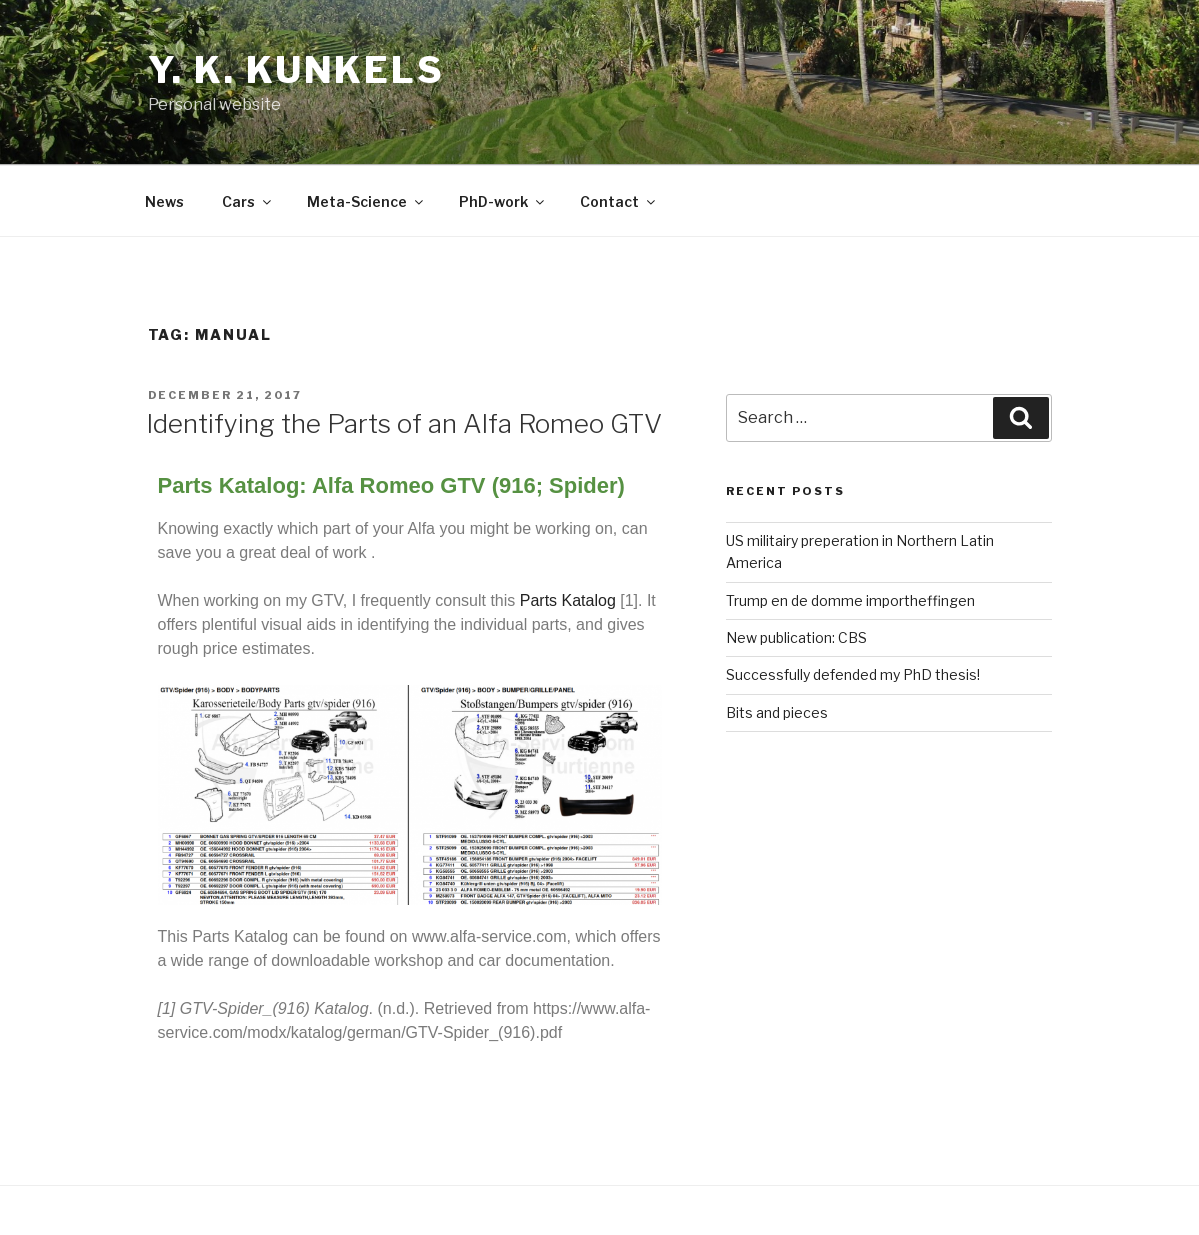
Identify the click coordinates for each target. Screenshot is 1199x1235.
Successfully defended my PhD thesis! (853, 674)
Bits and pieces (777, 712)
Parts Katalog (568, 600)
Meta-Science (366, 201)
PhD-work (503, 201)
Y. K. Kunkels (296, 70)
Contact (619, 201)
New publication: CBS (796, 637)
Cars (248, 201)
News (164, 201)
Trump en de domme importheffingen (850, 600)
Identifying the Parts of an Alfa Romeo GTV (404, 423)
